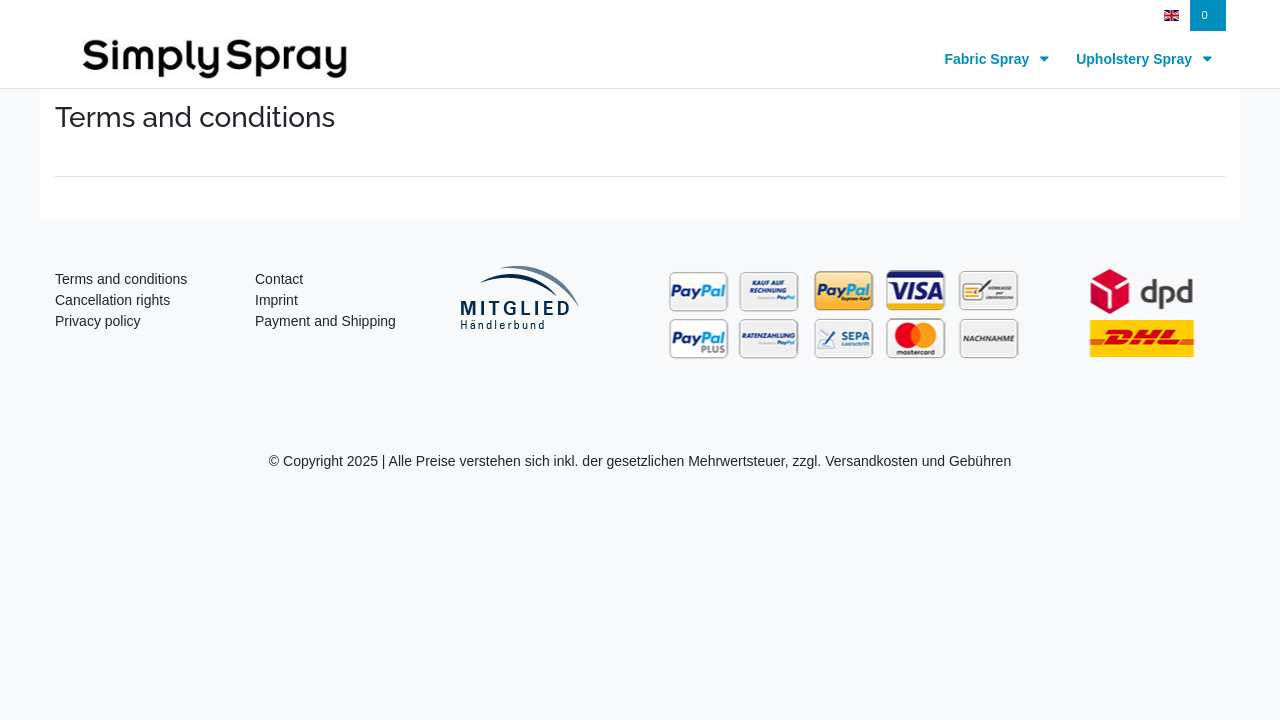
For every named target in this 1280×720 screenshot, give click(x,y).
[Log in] (1028, 15)
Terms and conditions (121, 279)
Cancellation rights (112, 300)
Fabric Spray (988, 59)
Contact (279, 279)
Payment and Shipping (325, 321)
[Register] (1109, 15)
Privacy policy (98, 321)
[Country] (1171, 15)
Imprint (276, 300)
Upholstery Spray (1136, 59)
